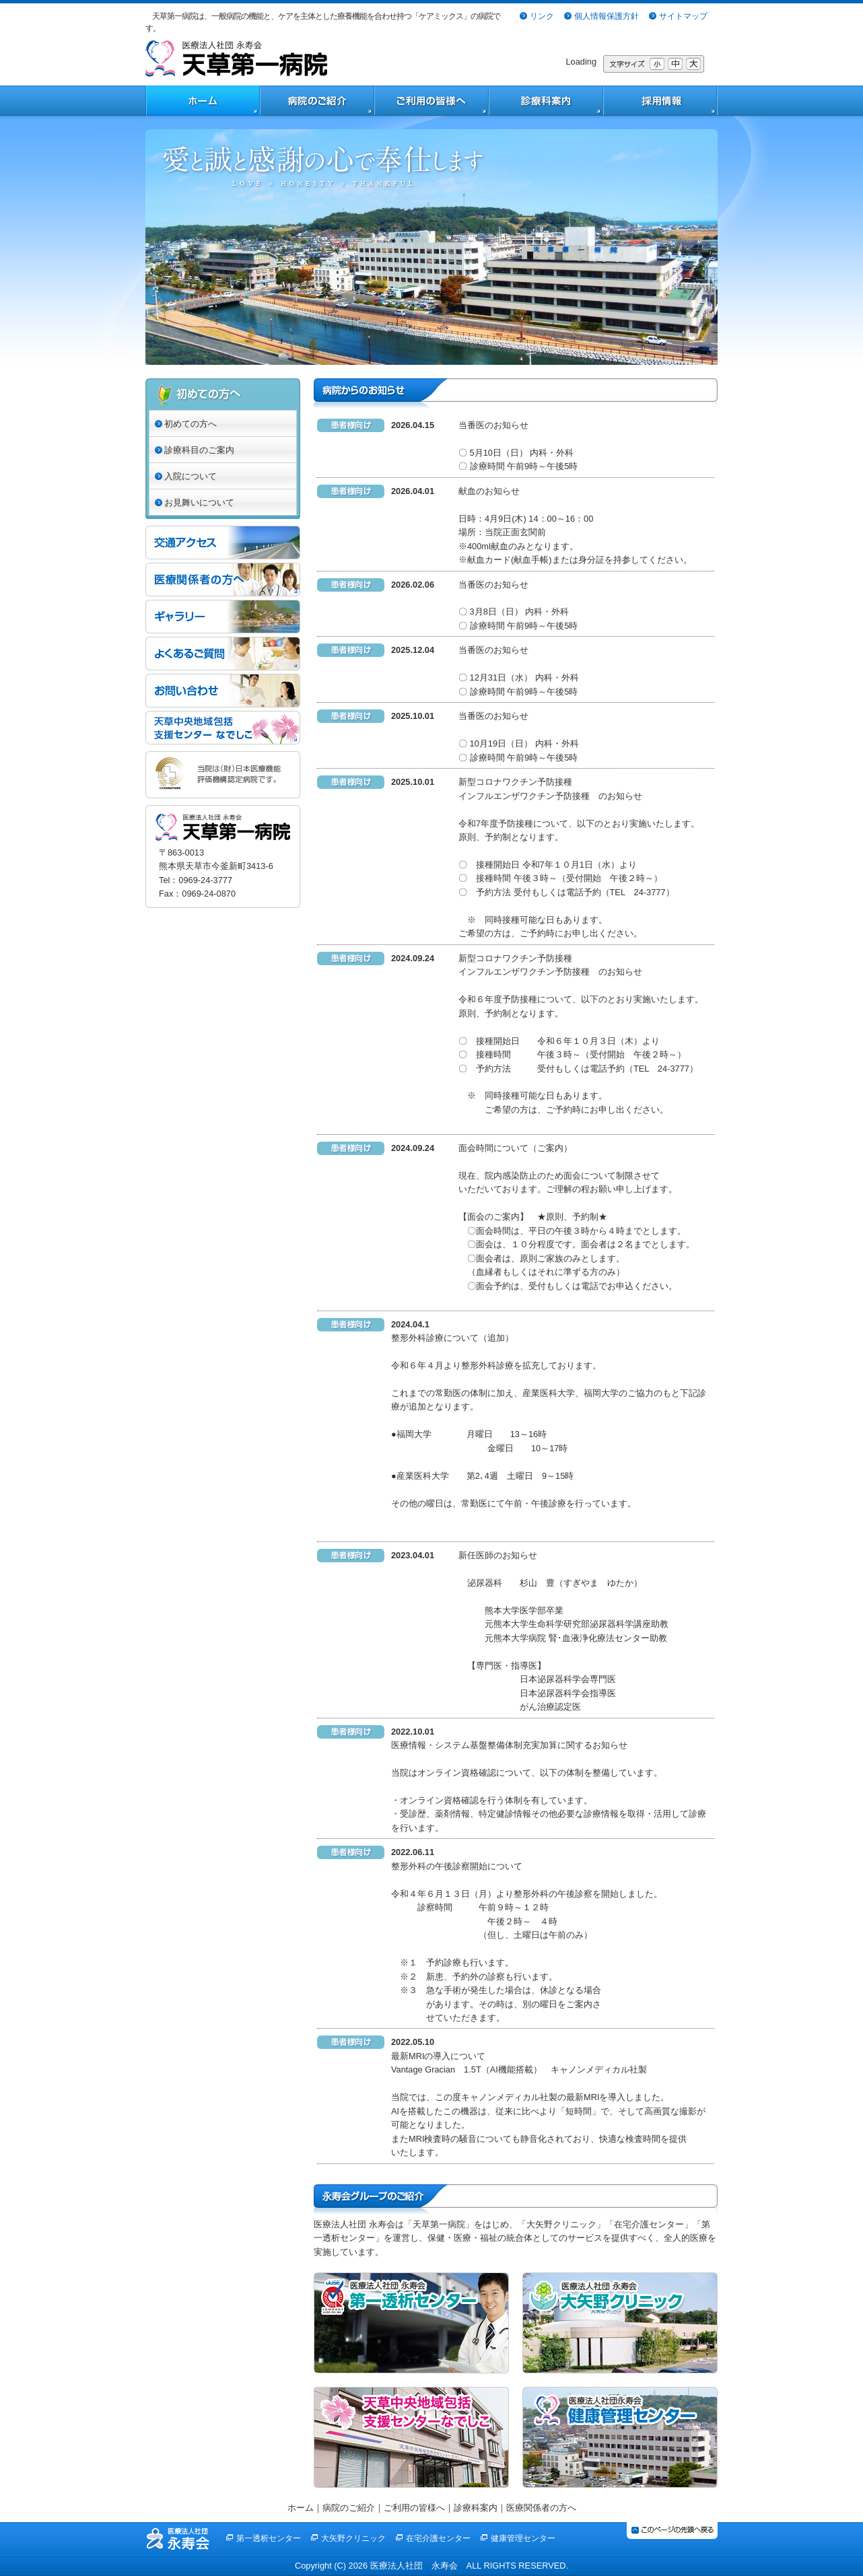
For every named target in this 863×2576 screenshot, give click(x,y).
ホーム (300, 2508)
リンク (542, 16)
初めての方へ (190, 424)
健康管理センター (523, 2538)
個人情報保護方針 (606, 16)
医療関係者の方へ (541, 2508)
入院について (190, 476)
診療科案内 (475, 2508)
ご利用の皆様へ (414, 2508)
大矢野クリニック (353, 2538)
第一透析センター (268, 2538)
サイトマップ (683, 16)
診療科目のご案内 (199, 450)
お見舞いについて (199, 502)
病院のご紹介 (348, 2508)
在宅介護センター (438, 2538)
